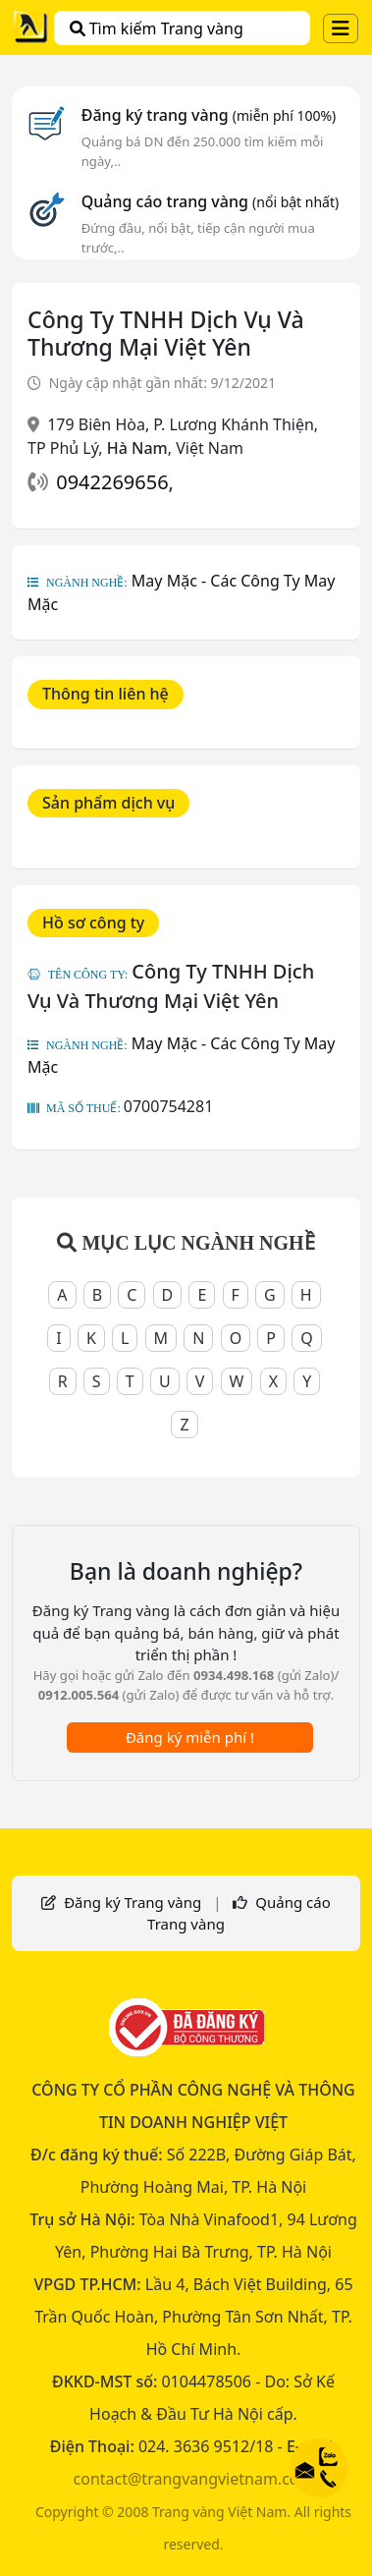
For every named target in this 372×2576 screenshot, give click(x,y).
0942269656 (112, 482)
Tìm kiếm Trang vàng (156, 28)
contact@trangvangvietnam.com (194, 2479)
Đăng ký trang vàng (209, 115)
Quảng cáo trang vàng (210, 201)
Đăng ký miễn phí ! (190, 1737)
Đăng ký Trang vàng (132, 1902)
